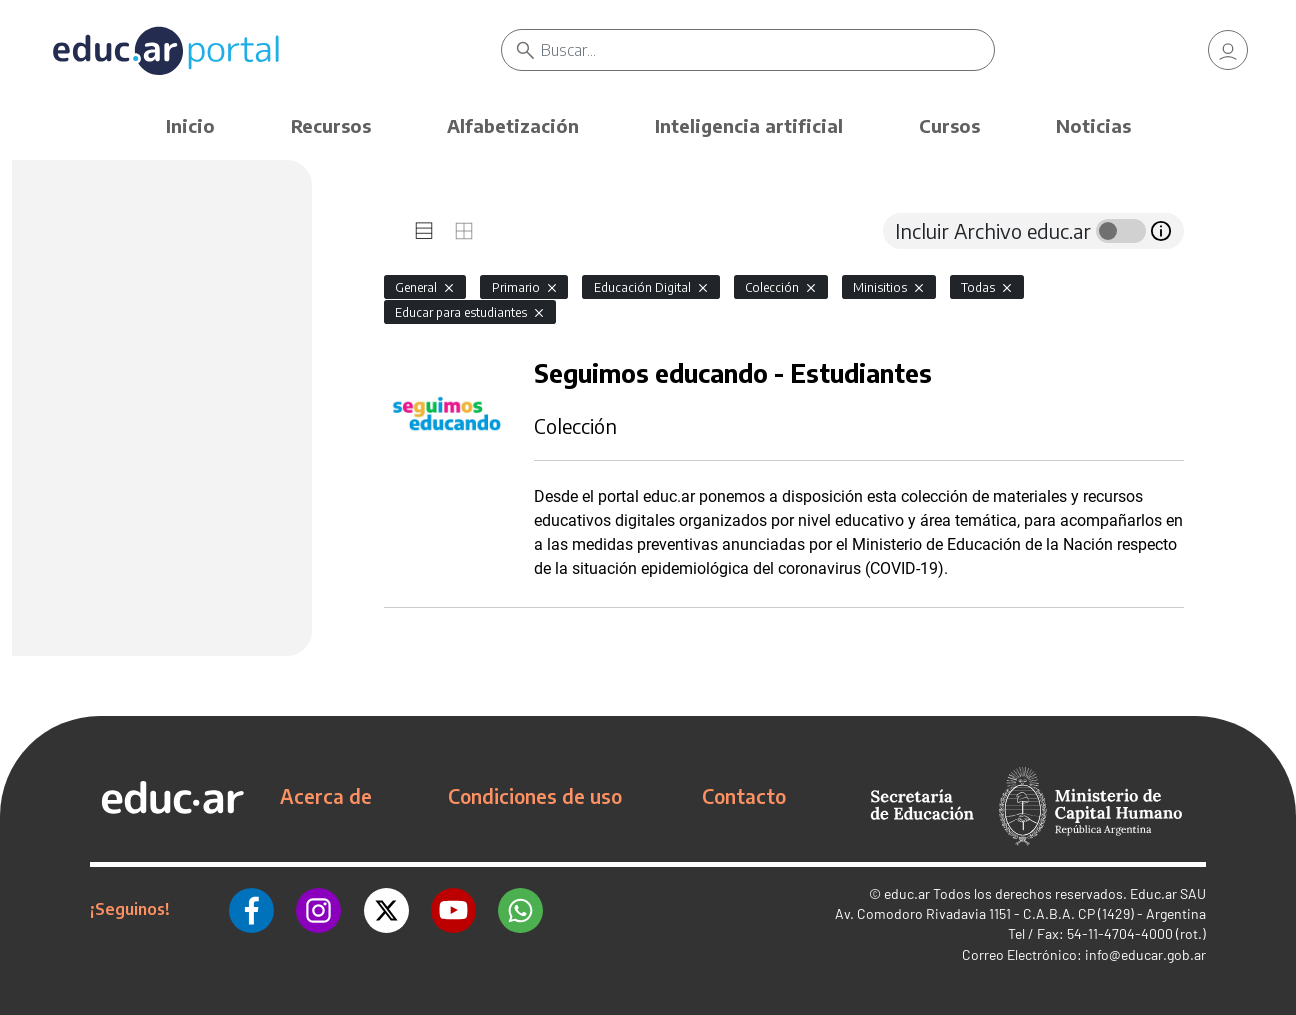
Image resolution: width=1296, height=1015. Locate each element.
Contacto (744, 796)
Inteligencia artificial (749, 125)
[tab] (424, 231)
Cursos (949, 125)
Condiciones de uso (535, 796)
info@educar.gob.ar (1145, 954)
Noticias (1093, 125)
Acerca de (326, 796)
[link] (1228, 50)
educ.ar (907, 893)
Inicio (190, 125)
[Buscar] (768, 50)
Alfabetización (513, 125)
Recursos (331, 125)
